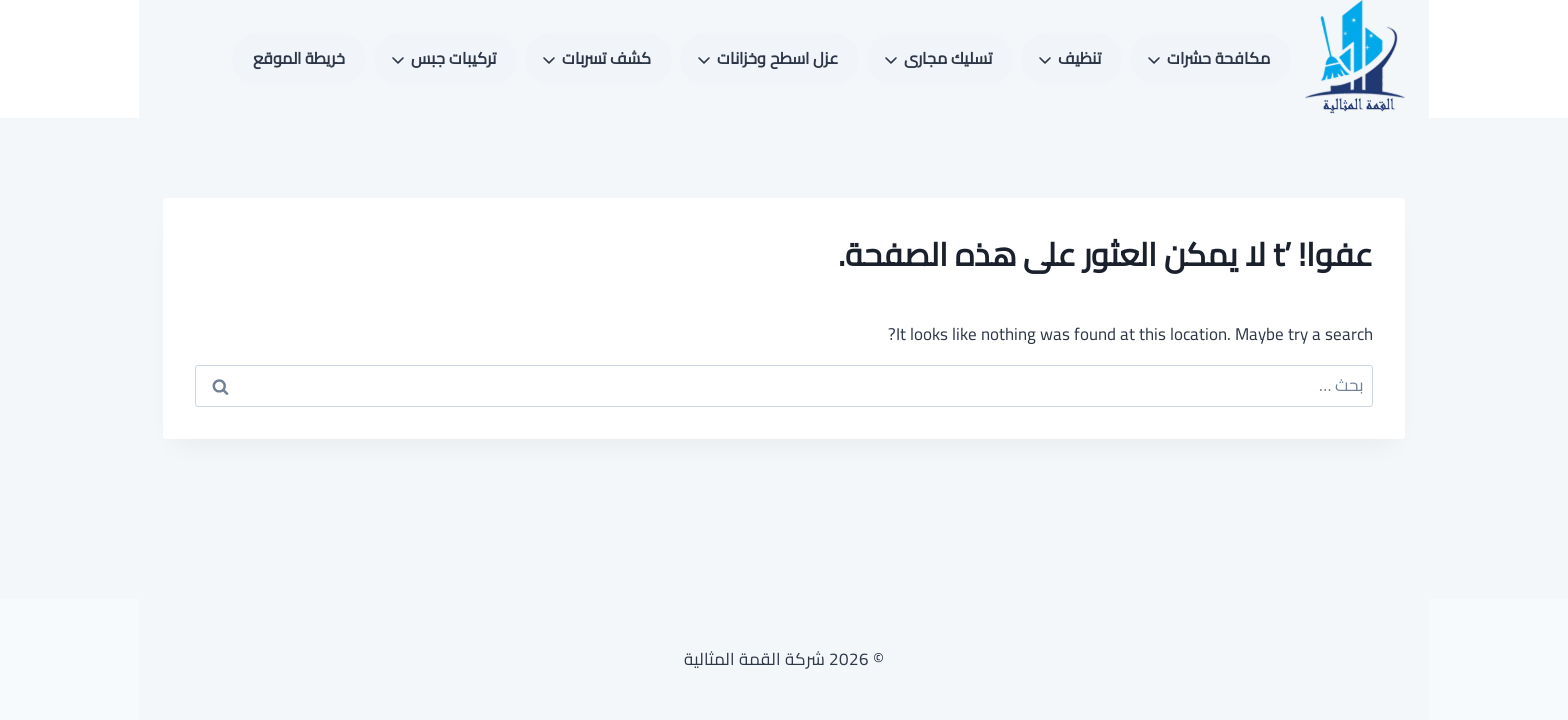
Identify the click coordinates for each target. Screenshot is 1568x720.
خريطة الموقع (299, 58)
